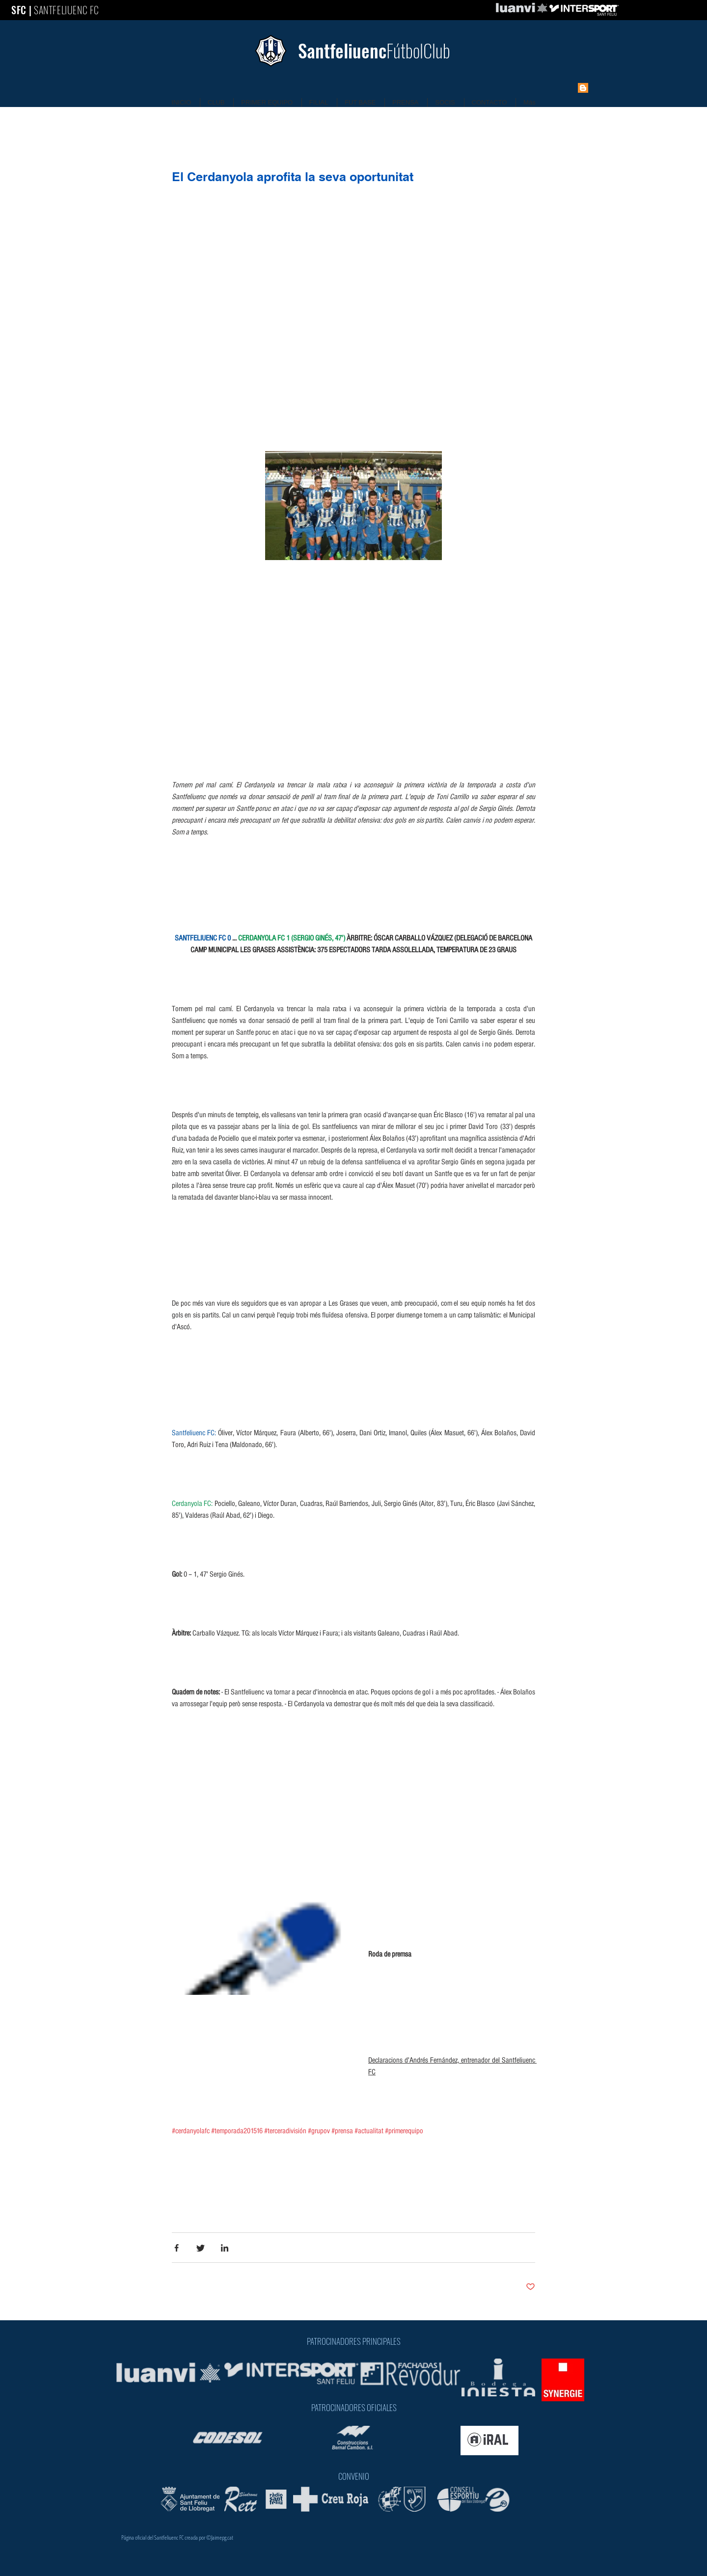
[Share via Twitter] (200, 2248)
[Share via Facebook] (176, 2248)
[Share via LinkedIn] (224, 2248)
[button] (353, 517)
